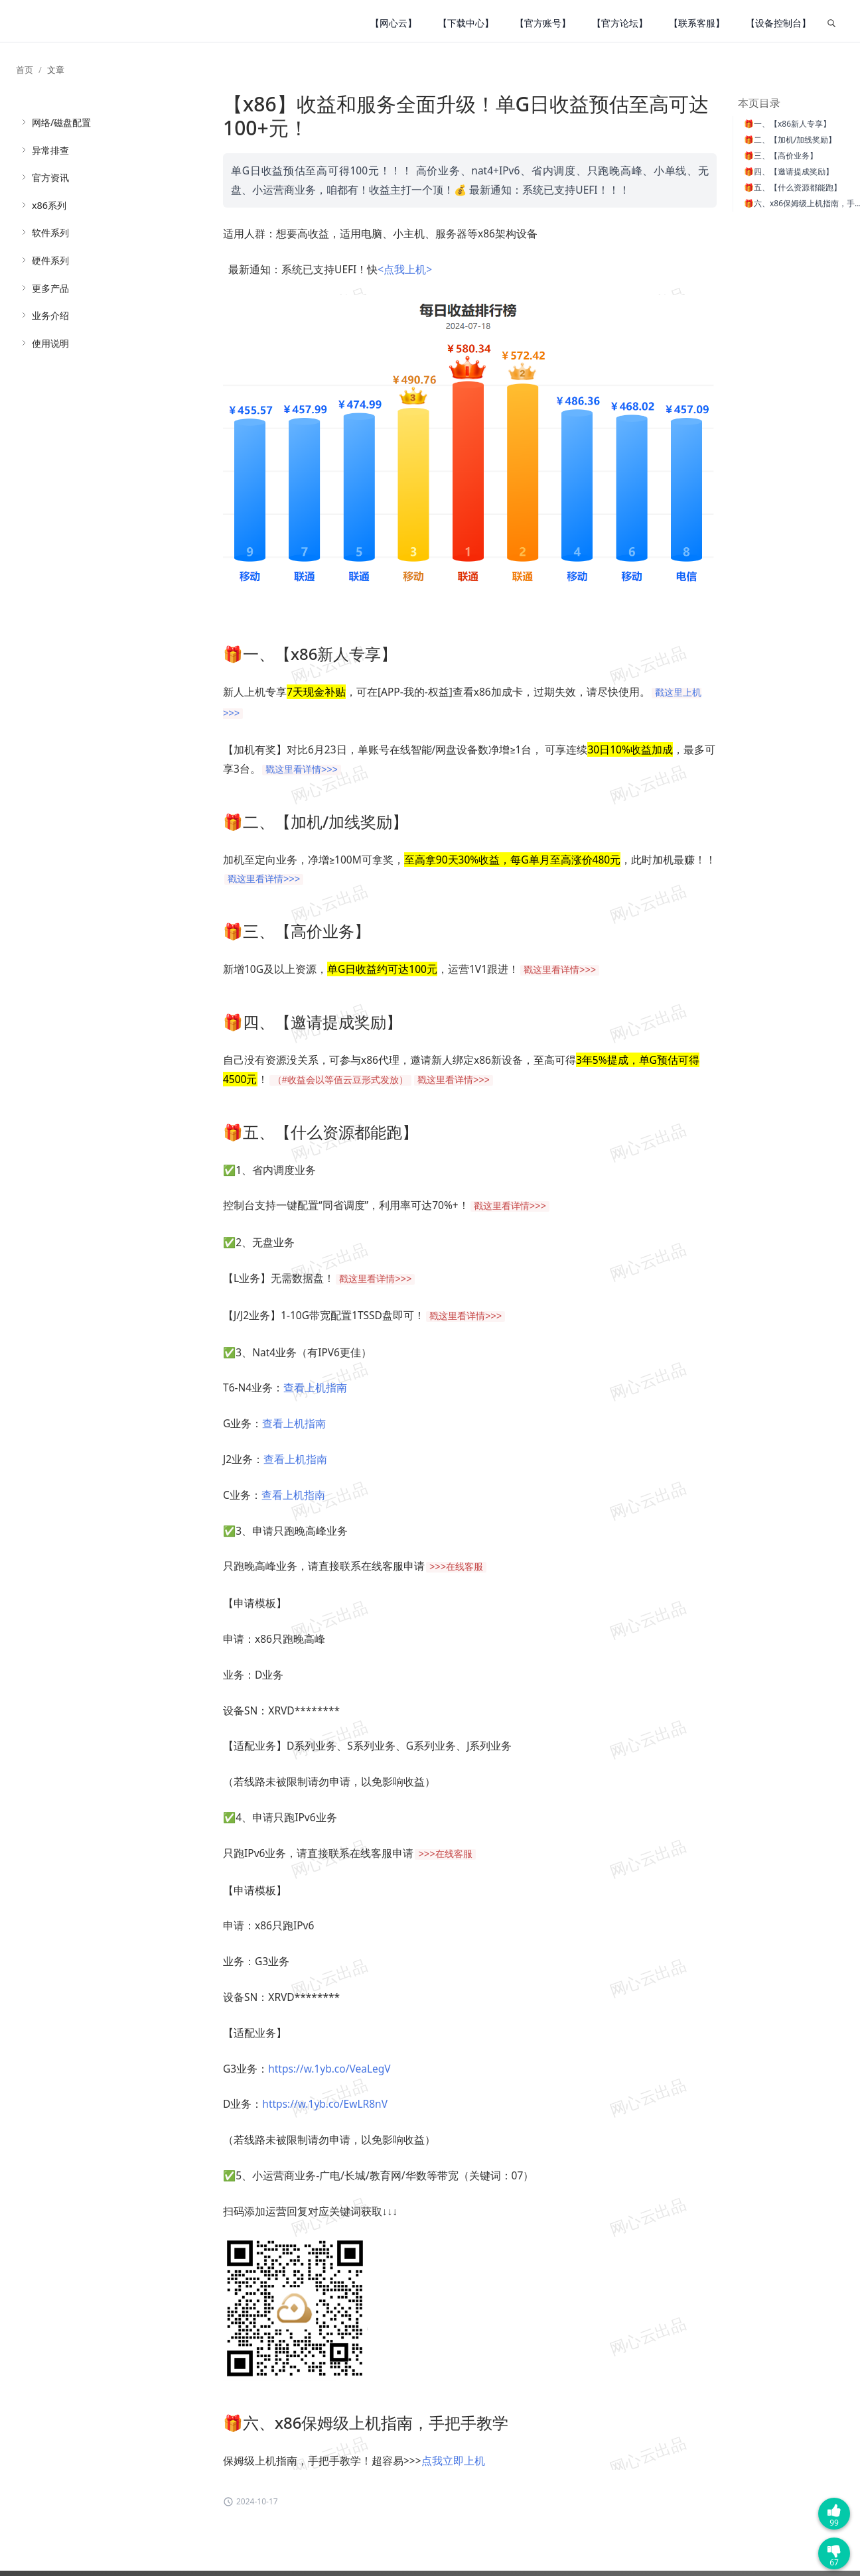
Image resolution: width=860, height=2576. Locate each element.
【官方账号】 (543, 23)
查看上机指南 (315, 1387)
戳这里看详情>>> (301, 770)
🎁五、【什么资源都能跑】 (792, 187)
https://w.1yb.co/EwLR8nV (325, 2103)
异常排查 (50, 150)
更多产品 (50, 288)
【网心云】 (393, 23)
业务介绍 (50, 315)
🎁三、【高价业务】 (781, 155)
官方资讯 (50, 177)
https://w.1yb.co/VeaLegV (329, 2068)
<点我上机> (405, 269)
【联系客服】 (697, 23)
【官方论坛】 (620, 23)
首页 (24, 70)
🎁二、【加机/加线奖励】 (790, 139)
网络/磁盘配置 (61, 122)
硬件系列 (50, 260)
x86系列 (49, 205)
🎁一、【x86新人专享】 (787, 123)
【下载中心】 (466, 23)
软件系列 (50, 232)
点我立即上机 (453, 2460)
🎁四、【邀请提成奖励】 (788, 171)
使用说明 (50, 343)
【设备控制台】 (778, 23)
